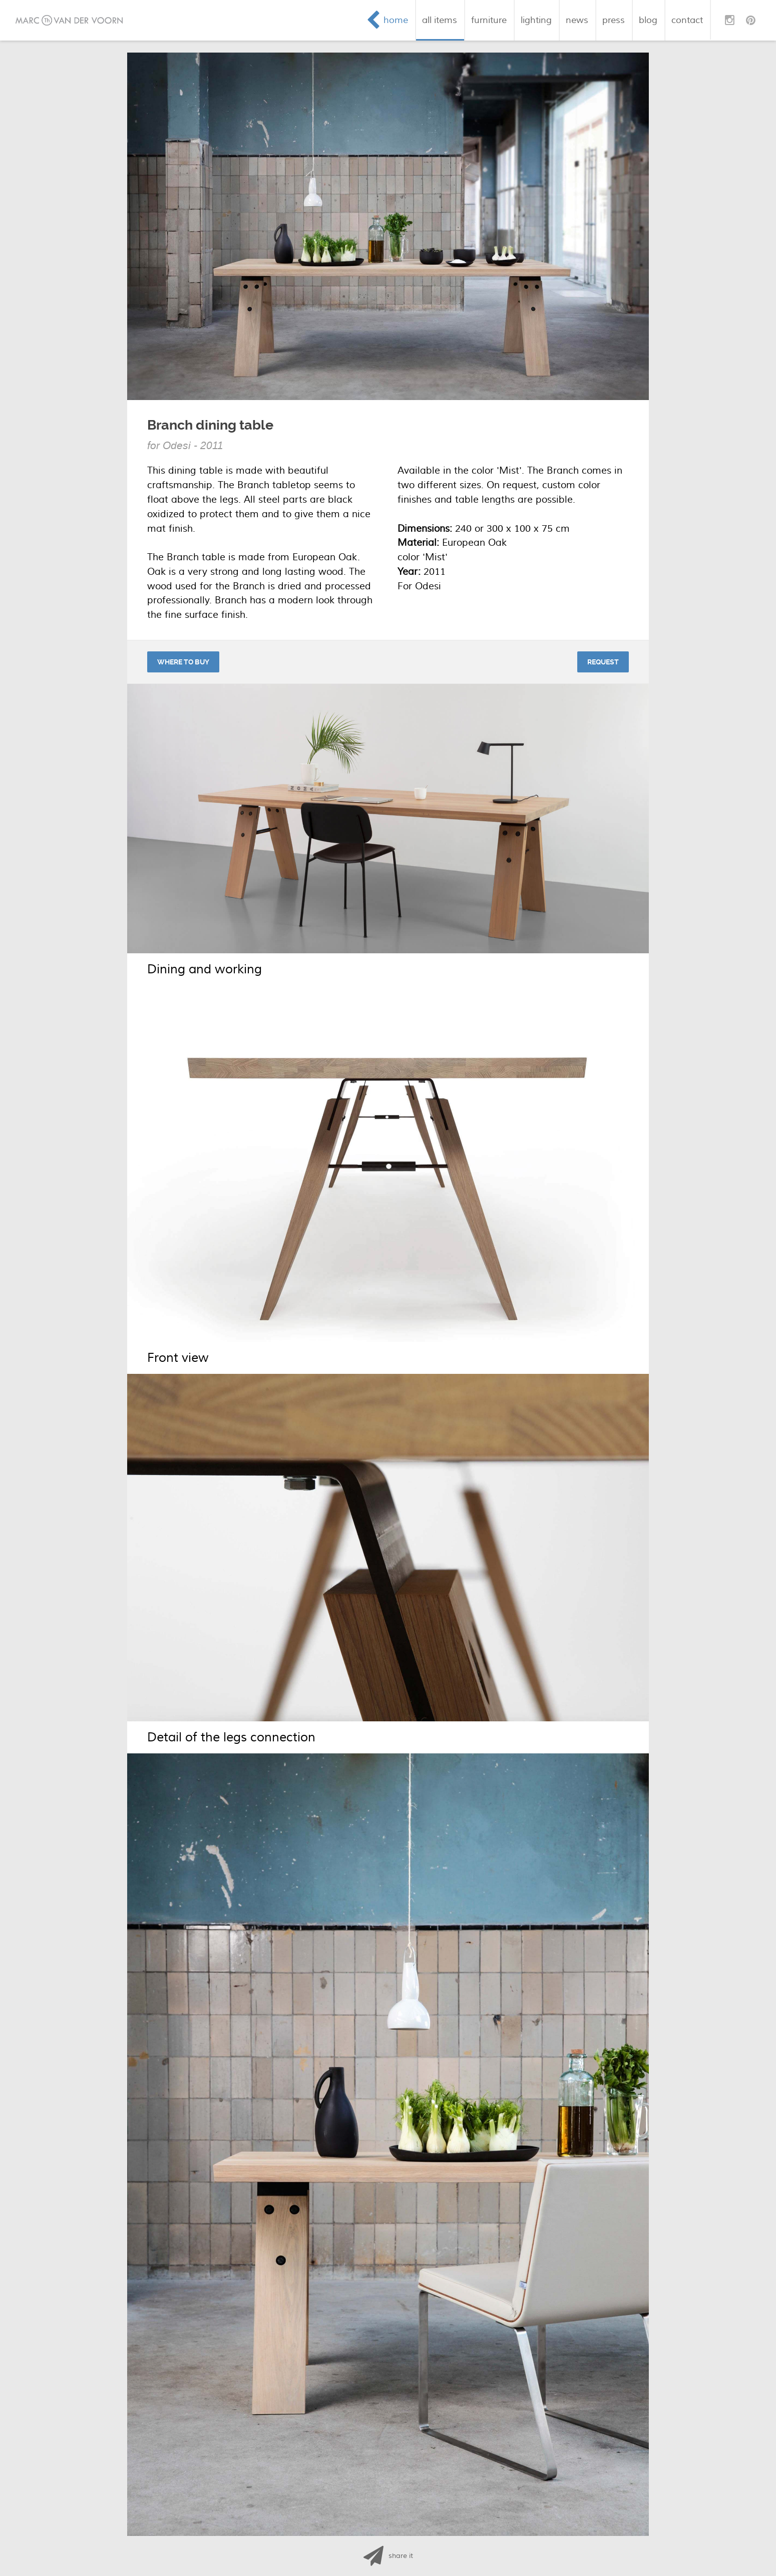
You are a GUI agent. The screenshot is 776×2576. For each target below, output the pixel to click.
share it (401, 2555)
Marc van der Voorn (69, 20)
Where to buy (183, 662)
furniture (489, 20)
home (395, 20)
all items (439, 20)
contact (687, 20)
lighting (536, 20)
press (613, 20)
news (577, 20)
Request (603, 662)
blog (648, 20)
